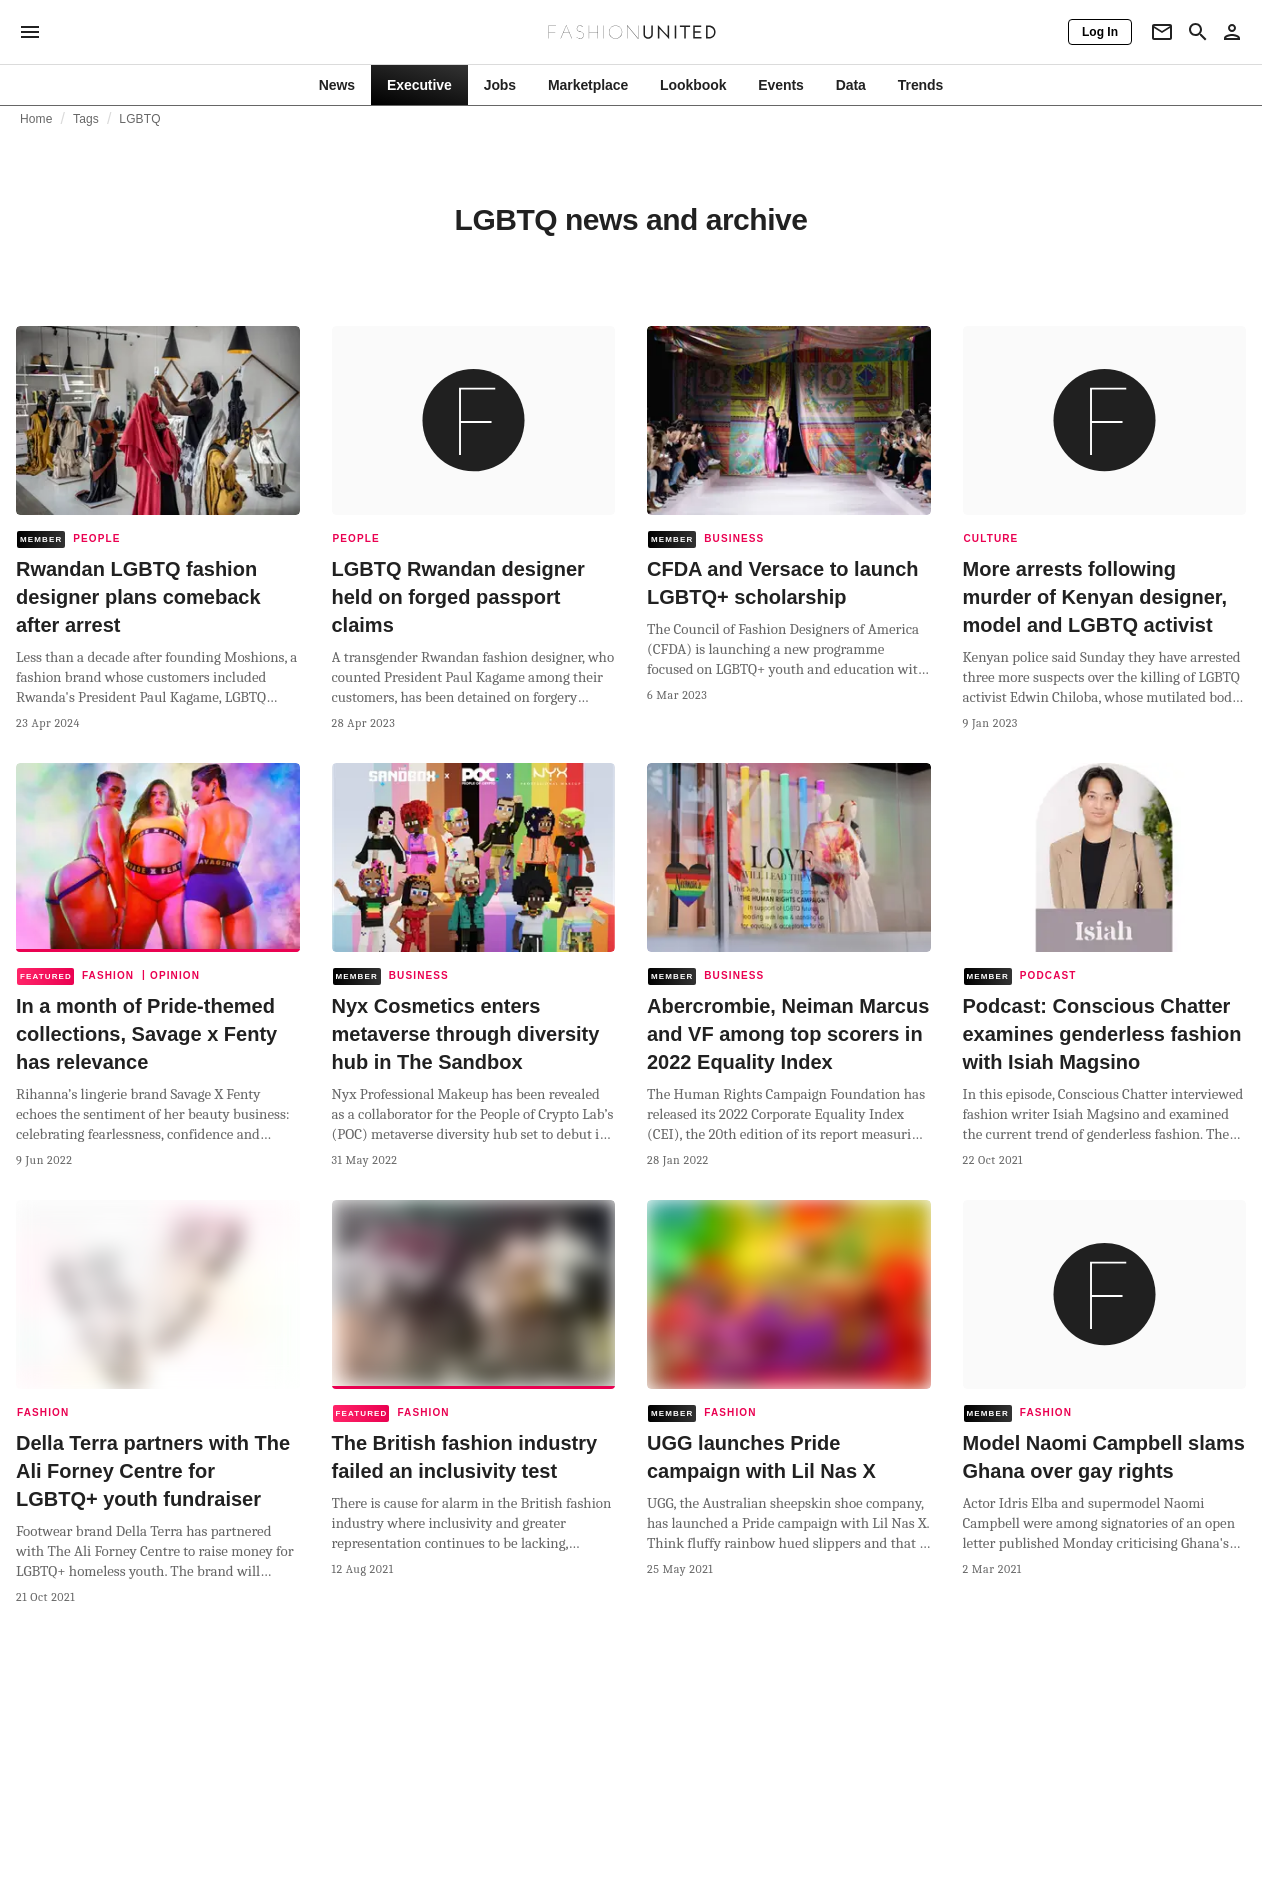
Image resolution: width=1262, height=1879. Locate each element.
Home (36, 119)
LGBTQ (139, 119)
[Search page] (1198, 32)
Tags (86, 119)
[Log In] (1100, 32)
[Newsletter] (1162, 32)
